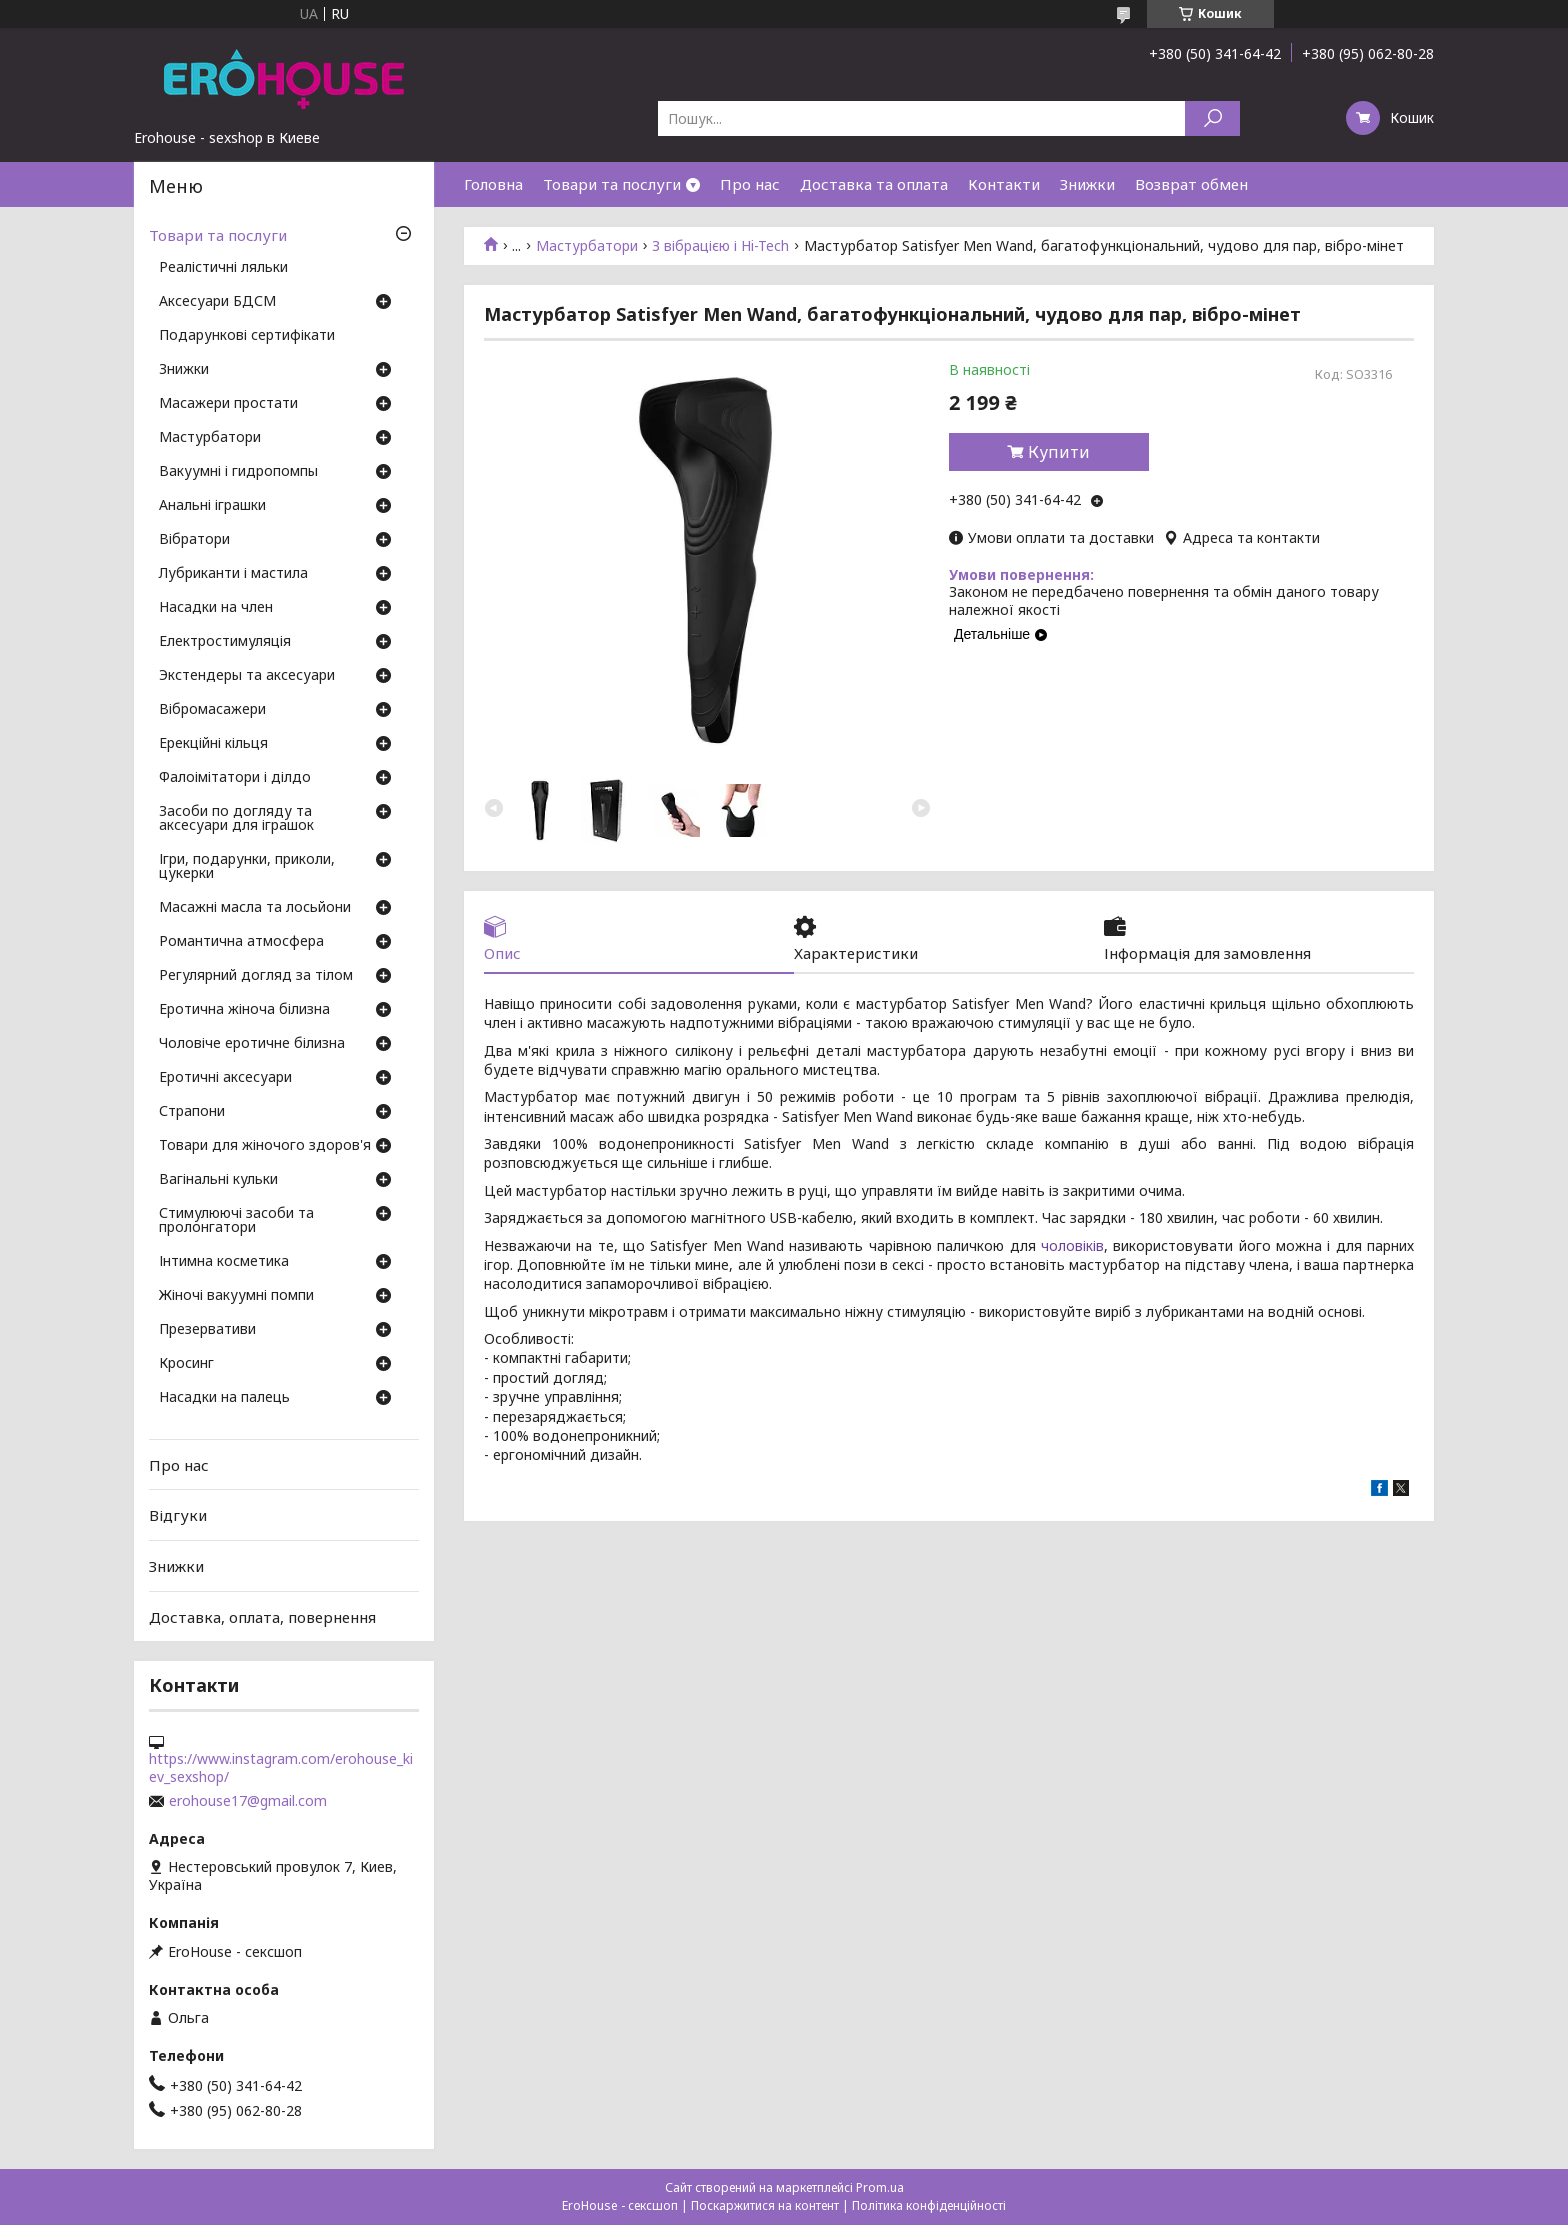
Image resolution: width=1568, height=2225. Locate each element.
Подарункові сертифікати (247, 336)
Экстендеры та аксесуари (247, 676)
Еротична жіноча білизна (244, 1010)
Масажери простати (228, 404)
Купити (1059, 452)
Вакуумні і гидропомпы (238, 472)
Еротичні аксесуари (225, 1078)
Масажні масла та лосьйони (255, 908)
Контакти (1004, 184)
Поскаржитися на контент (765, 2205)
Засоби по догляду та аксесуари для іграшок (236, 819)
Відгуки (178, 1515)
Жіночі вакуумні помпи (236, 1296)
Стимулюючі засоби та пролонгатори (236, 1221)
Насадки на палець (224, 1398)
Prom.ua (880, 2187)
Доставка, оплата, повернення (262, 1616)
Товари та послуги (612, 184)
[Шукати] (1212, 118)
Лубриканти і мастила (233, 574)
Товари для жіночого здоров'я (265, 1146)
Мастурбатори (587, 246)
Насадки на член (216, 608)
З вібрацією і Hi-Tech (720, 246)
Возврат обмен (1191, 184)
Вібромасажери (212, 710)
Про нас (750, 184)
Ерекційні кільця (213, 744)
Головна (493, 184)
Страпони (192, 1112)
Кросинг (186, 1364)
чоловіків (1072, 1245)
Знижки (1087, 184)
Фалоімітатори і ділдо (235, 778)
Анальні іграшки (212, 506)
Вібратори (194, 540)
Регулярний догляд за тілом (256, 976)
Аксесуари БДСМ (217, 302)
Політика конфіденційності (929, 2205)
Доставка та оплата (874, 184)
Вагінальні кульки (218, 1180)
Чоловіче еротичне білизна (252, 1044)
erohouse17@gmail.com (248, 1801)
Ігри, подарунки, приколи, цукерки (247, 867)
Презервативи (207, 1330)
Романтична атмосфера (241, 942)
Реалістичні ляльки (223, 268)
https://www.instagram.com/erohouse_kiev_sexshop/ (281, 1768)
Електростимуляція (225, 642)
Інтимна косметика (224, 1262)
